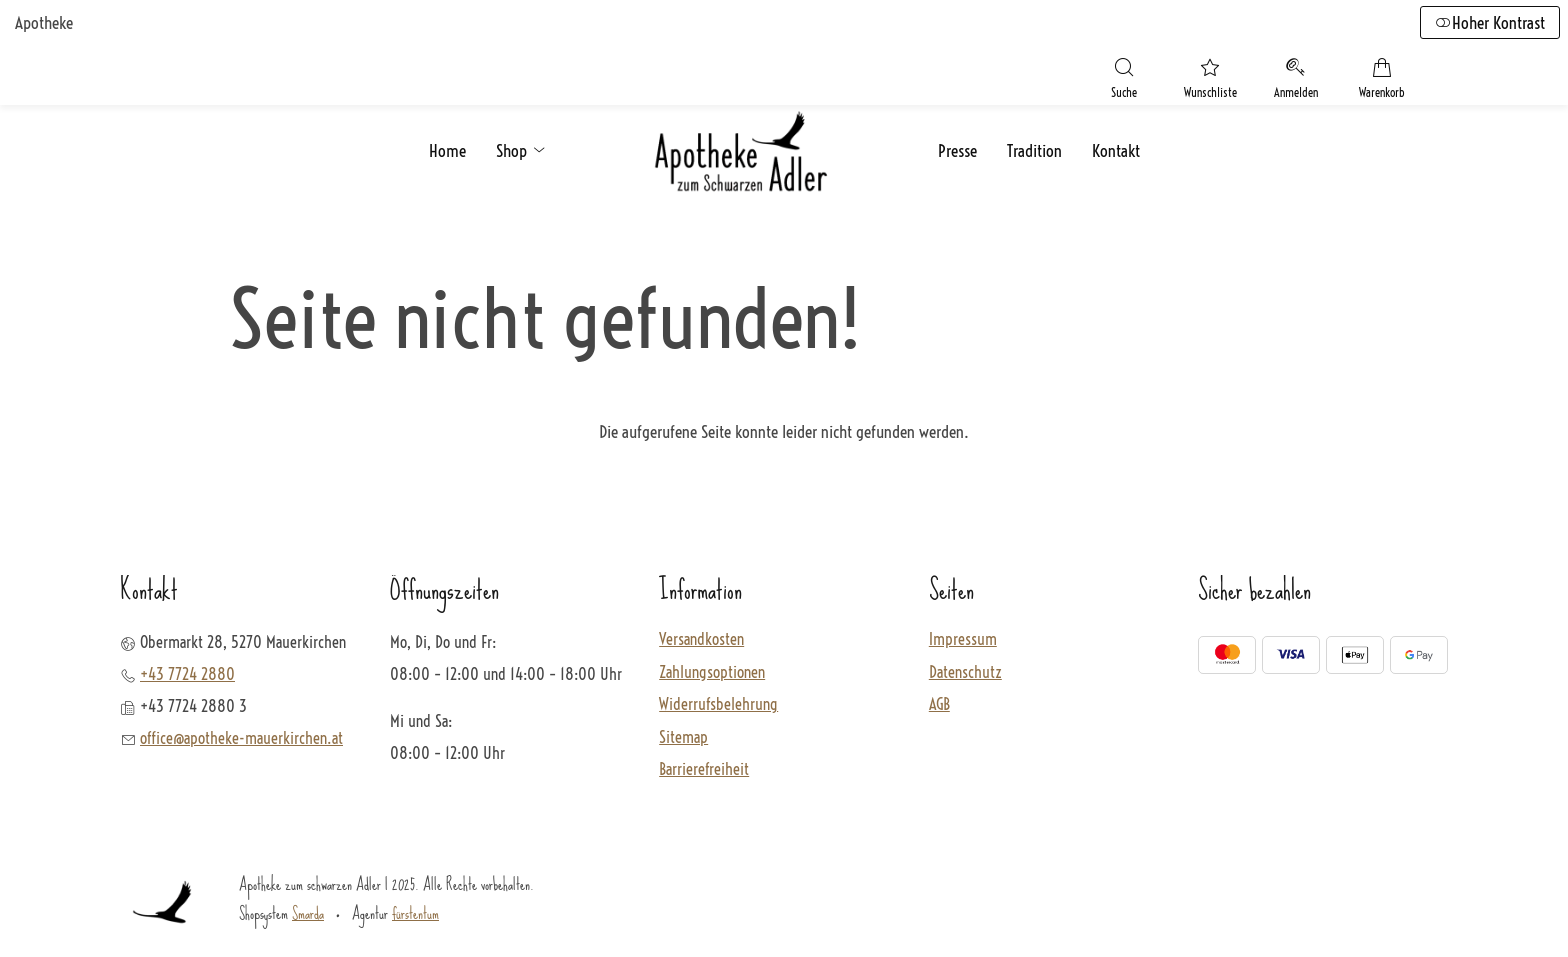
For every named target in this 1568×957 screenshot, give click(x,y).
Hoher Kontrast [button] (1490, 22)
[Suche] (1124, 81)
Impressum (963, 639)
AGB (939, 704)
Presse (957, 150)
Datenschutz (965, 672)
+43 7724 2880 (187, 673)
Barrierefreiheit (704, 770)
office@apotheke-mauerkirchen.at (241, 737)
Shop (522, 150)
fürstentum (415, 912)
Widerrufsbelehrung (718, 704)
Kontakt (1116, 150)
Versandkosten (701, 639)
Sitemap (683, 737)
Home (447, 150)
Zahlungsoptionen (712, 672)
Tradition (1034, 150)
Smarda (308, 912)
